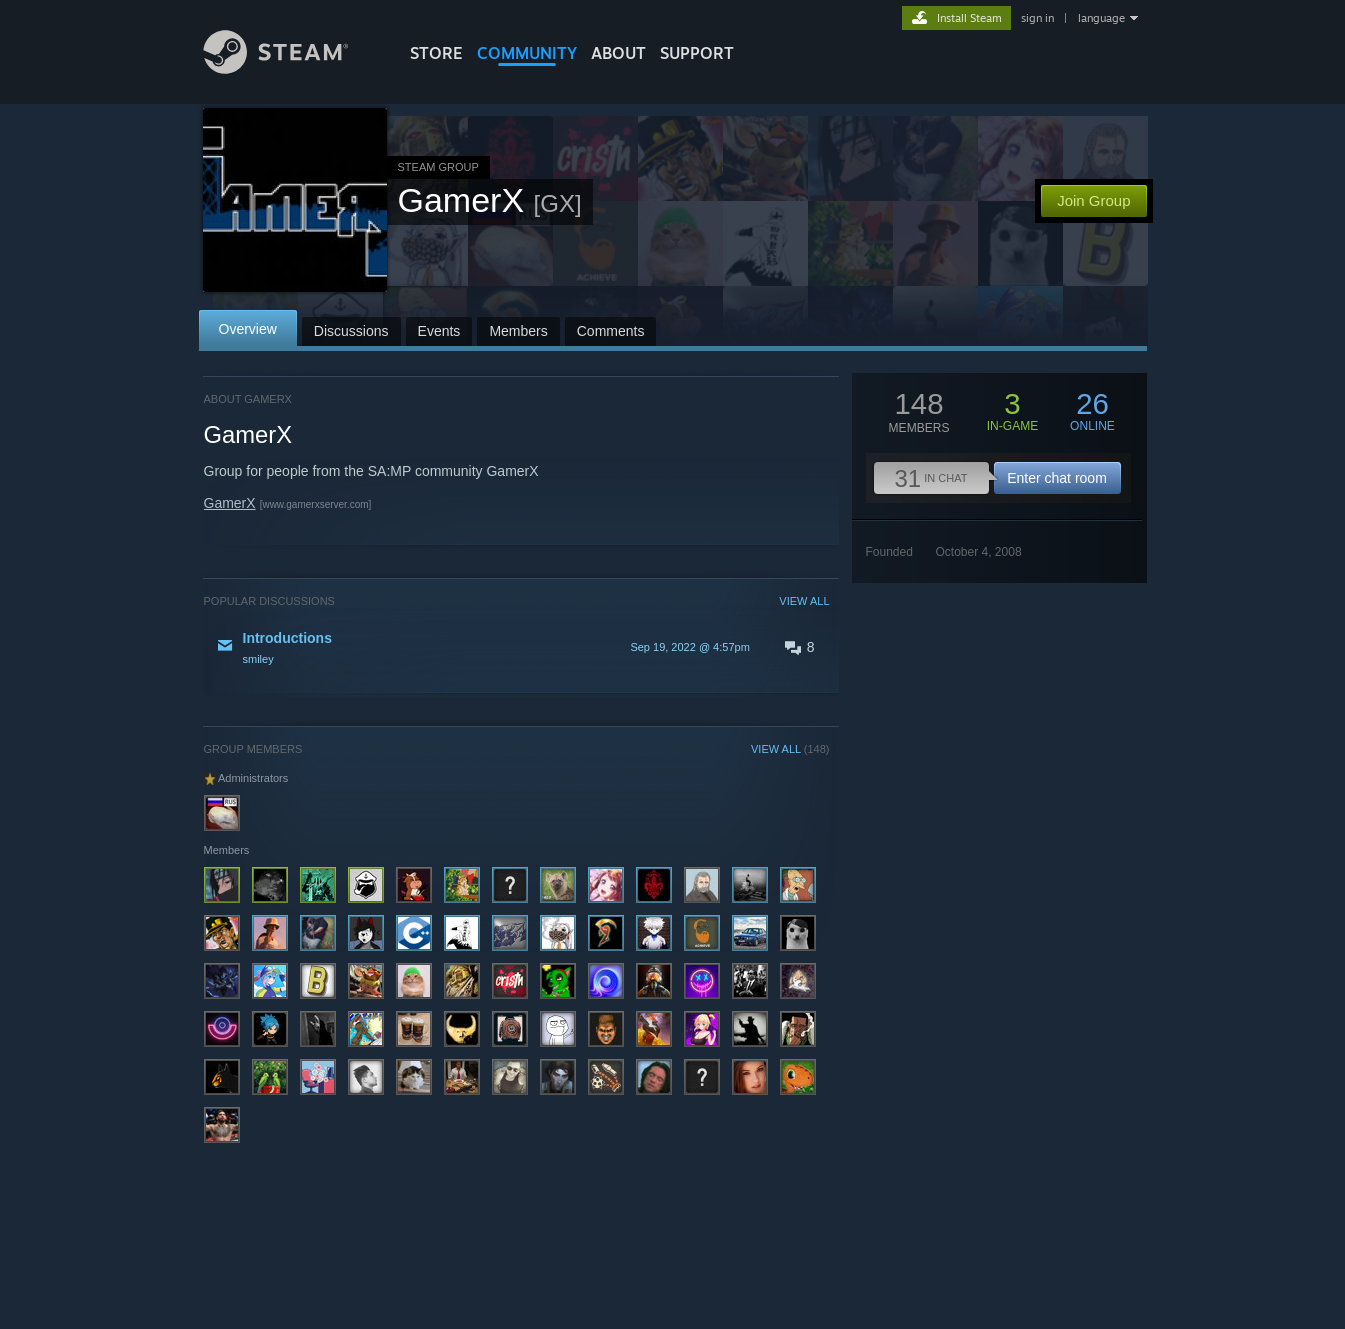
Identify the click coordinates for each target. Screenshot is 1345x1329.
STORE (436, 53)
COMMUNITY (527, 53)
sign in (1037, 18)
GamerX (230, 503)
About (618, 53)
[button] (517, 647)
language (1101, 18)
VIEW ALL (804, 601)
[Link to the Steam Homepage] (291, 68)
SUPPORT (697, 53)
